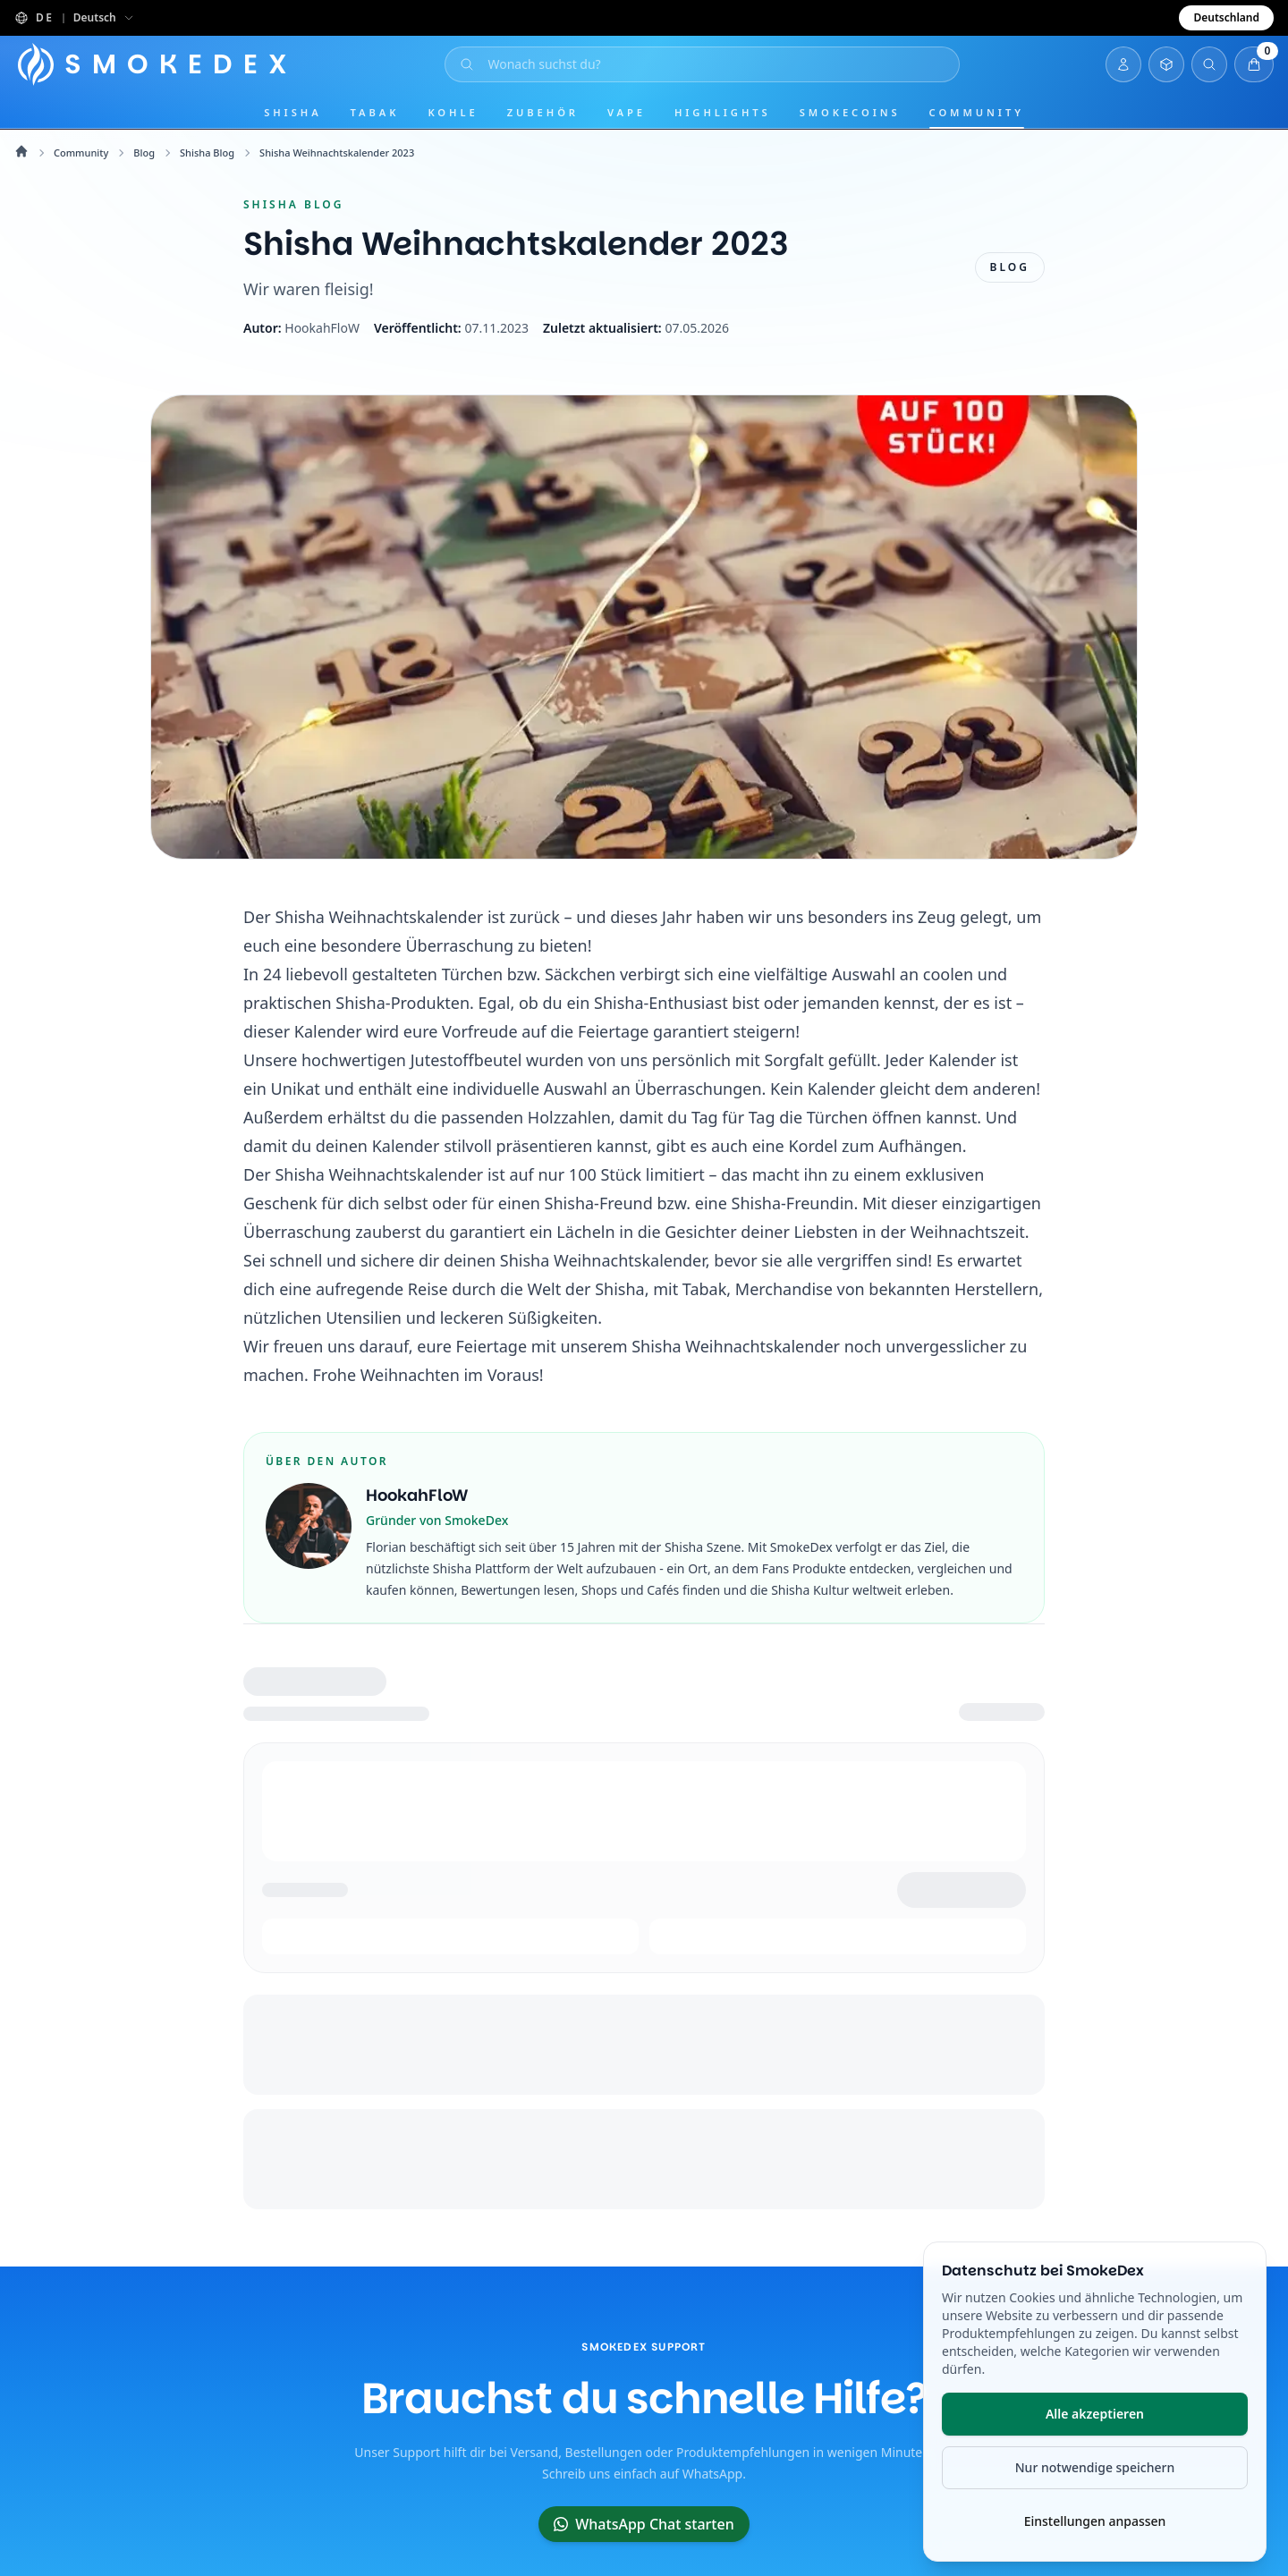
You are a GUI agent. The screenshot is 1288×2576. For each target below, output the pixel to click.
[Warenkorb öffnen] (1254, 64)
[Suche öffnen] (704, 64)
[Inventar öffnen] (1166, 64)
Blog (144, 152)
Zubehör (543, 112)
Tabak (375, 112)
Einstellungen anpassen (1095, 2520)
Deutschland (1226, 17)
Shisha (292, 112)
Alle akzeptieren (1095, 2413)
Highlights (722, 112)
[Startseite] (159, 64)
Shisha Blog (207, 152)
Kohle (453, 112)
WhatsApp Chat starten (643, 2524)
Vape (626, 112)
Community (976, 112)
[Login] (1123, 64)
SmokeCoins (850, 112)
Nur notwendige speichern (1095, 2467)
